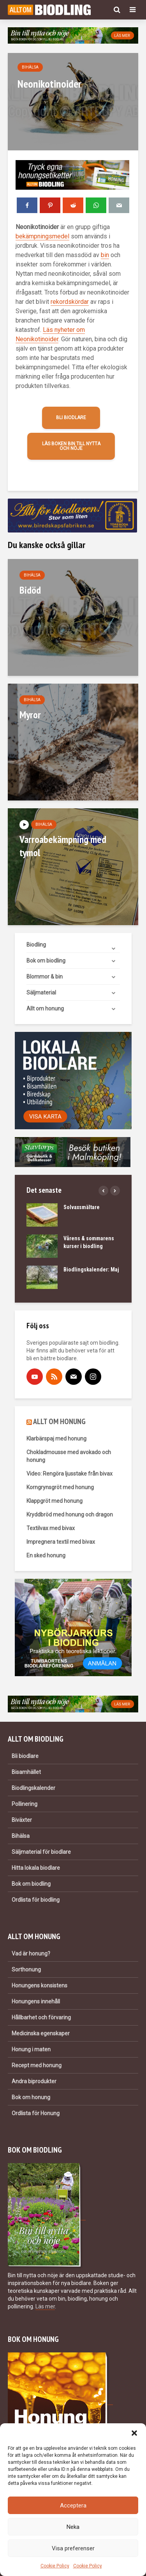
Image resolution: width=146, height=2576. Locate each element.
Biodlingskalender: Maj (91, 1269)
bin (105, 255)
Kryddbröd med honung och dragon (69, 1514)
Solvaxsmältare (81, 1207)
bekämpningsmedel (42, 236)
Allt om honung (45, 1008)
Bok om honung (31, 2097)
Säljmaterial (41, 992)
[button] (134, 2433)
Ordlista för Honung (36, 2113)
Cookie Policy (54, 2566)
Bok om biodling (45, 960)
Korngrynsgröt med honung (60, 1487)
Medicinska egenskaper (41, 2033)
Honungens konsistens (39, 1985)
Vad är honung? (31, 1953)
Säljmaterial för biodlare (41, 1852)
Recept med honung (37, 2065)
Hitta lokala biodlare (36, 1868)
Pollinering (24, 1804)
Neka (73, 2526)
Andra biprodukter (34, 2081)
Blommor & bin (44, 976)
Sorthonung (26, 1969)
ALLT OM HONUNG (59, 1421)
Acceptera (73, 2505)
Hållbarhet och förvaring (41, 2017)
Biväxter (22, 1820)
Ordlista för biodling (36, 1900)
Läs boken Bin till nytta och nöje (71, 446)
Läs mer (45, 2306)
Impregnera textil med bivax (60, 1542)
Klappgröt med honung (54, 1501)
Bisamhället (26, 1772)
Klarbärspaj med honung (56, 1438)
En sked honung (45, 1555)
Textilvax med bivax (50, 1528)
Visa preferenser (73, 2548)
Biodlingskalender (33, 1788)
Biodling (36, 945)
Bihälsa (30, 67)
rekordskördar (70, 301)
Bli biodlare (71, 417)
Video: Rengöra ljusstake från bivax (69, 1473)
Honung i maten (31, 2049)
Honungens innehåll (36, 2001)
